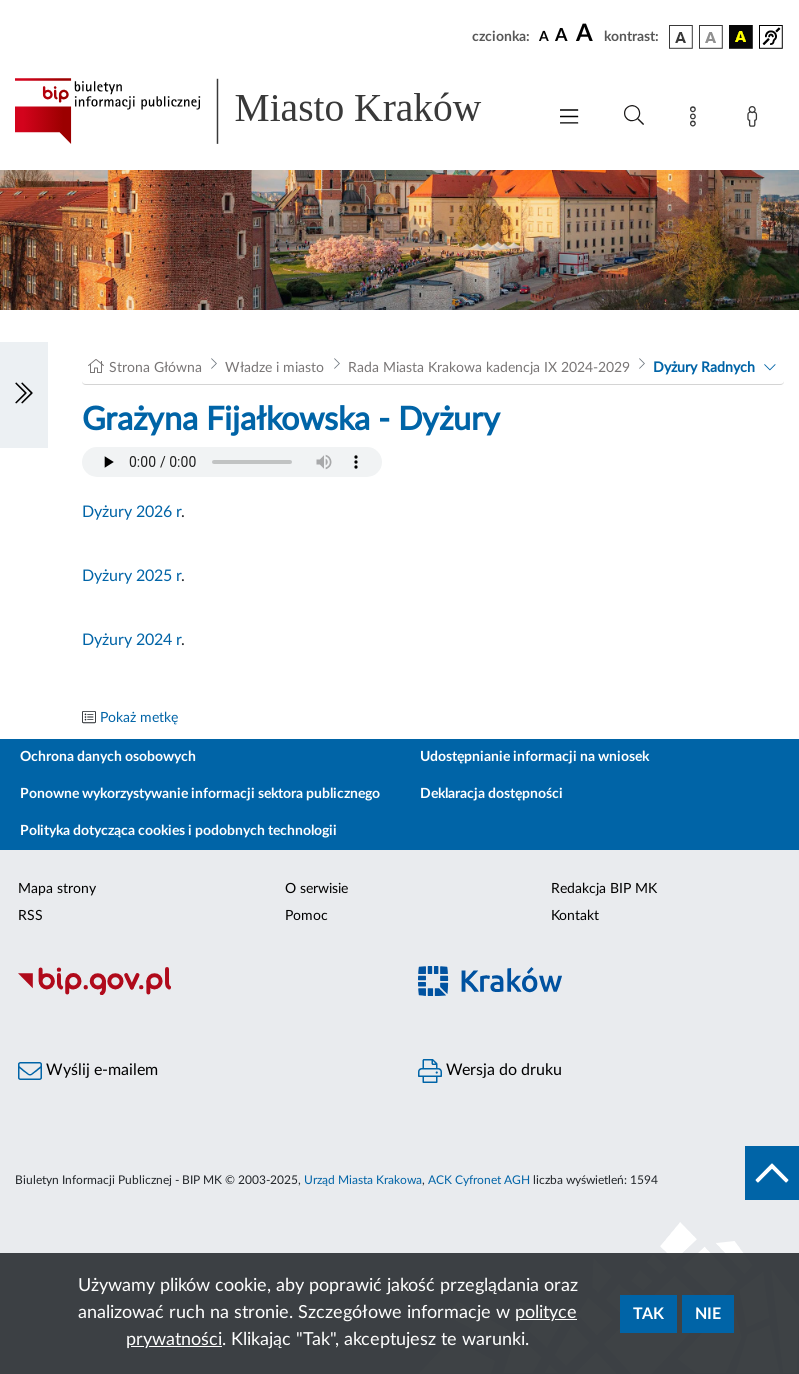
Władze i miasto (274, 368)
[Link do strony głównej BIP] (269, 111)
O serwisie (316, 889)
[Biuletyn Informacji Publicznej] (200, 992)
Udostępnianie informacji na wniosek (534, 757)
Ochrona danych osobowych (108, 757)
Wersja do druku (490, 1071)
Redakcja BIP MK (604, 889)
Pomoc (306, 916)
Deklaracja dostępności (491, 794)
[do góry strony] (772, 1173)
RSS (30, 916)
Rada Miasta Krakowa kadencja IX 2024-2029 (489, 368)
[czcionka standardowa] (544, 36)
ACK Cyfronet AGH (479, 1180)
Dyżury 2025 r (131, 576)
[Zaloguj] (756, 120)
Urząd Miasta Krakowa (363, 1180)
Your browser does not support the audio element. (232, 462)
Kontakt (575, 916)
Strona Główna (155, 368)
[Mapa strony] (697, 120)
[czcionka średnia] (561, 36)
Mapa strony (57, 889)
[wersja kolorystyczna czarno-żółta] (741, 37)
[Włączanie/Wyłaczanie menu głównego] (569, 118)
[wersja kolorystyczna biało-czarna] (711, 37)
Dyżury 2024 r (131, 640)
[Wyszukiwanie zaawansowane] (634, 116)
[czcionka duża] (587, 34)
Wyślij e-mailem (88, 1071)
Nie (708, 1314)
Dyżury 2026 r (131, 512)
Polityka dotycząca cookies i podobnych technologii (178, 831)
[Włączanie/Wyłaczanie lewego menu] (24, 395)
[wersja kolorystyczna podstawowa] (681, 37)
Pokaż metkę (139, 718)
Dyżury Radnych (704, 368)
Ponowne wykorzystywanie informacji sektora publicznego (200, 794)
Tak (648, 1314)
